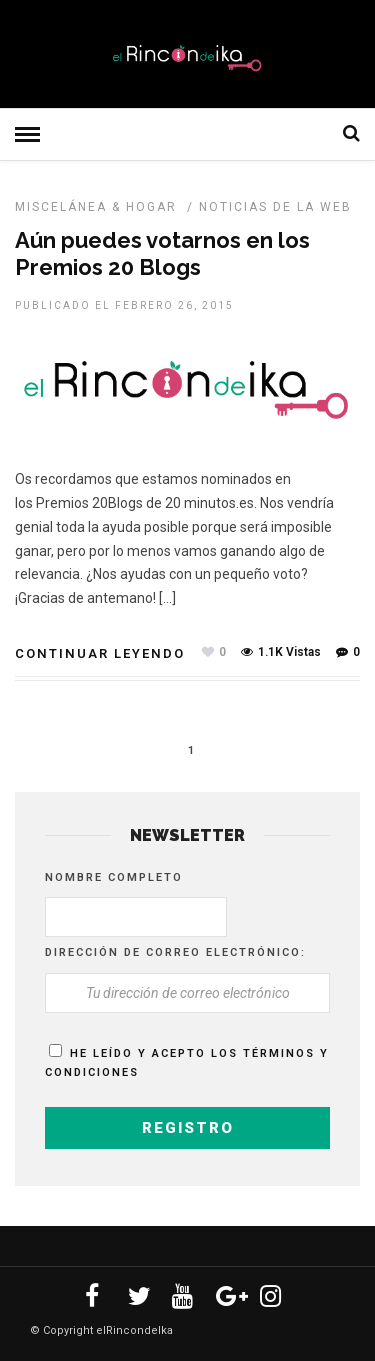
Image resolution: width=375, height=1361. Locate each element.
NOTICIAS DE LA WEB (275, 207)
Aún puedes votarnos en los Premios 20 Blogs (162, 253)
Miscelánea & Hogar (96, 207)
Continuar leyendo (100, 653)
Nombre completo (114, 877)
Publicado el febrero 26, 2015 (124, 305)
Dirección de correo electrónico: (175, 952)
